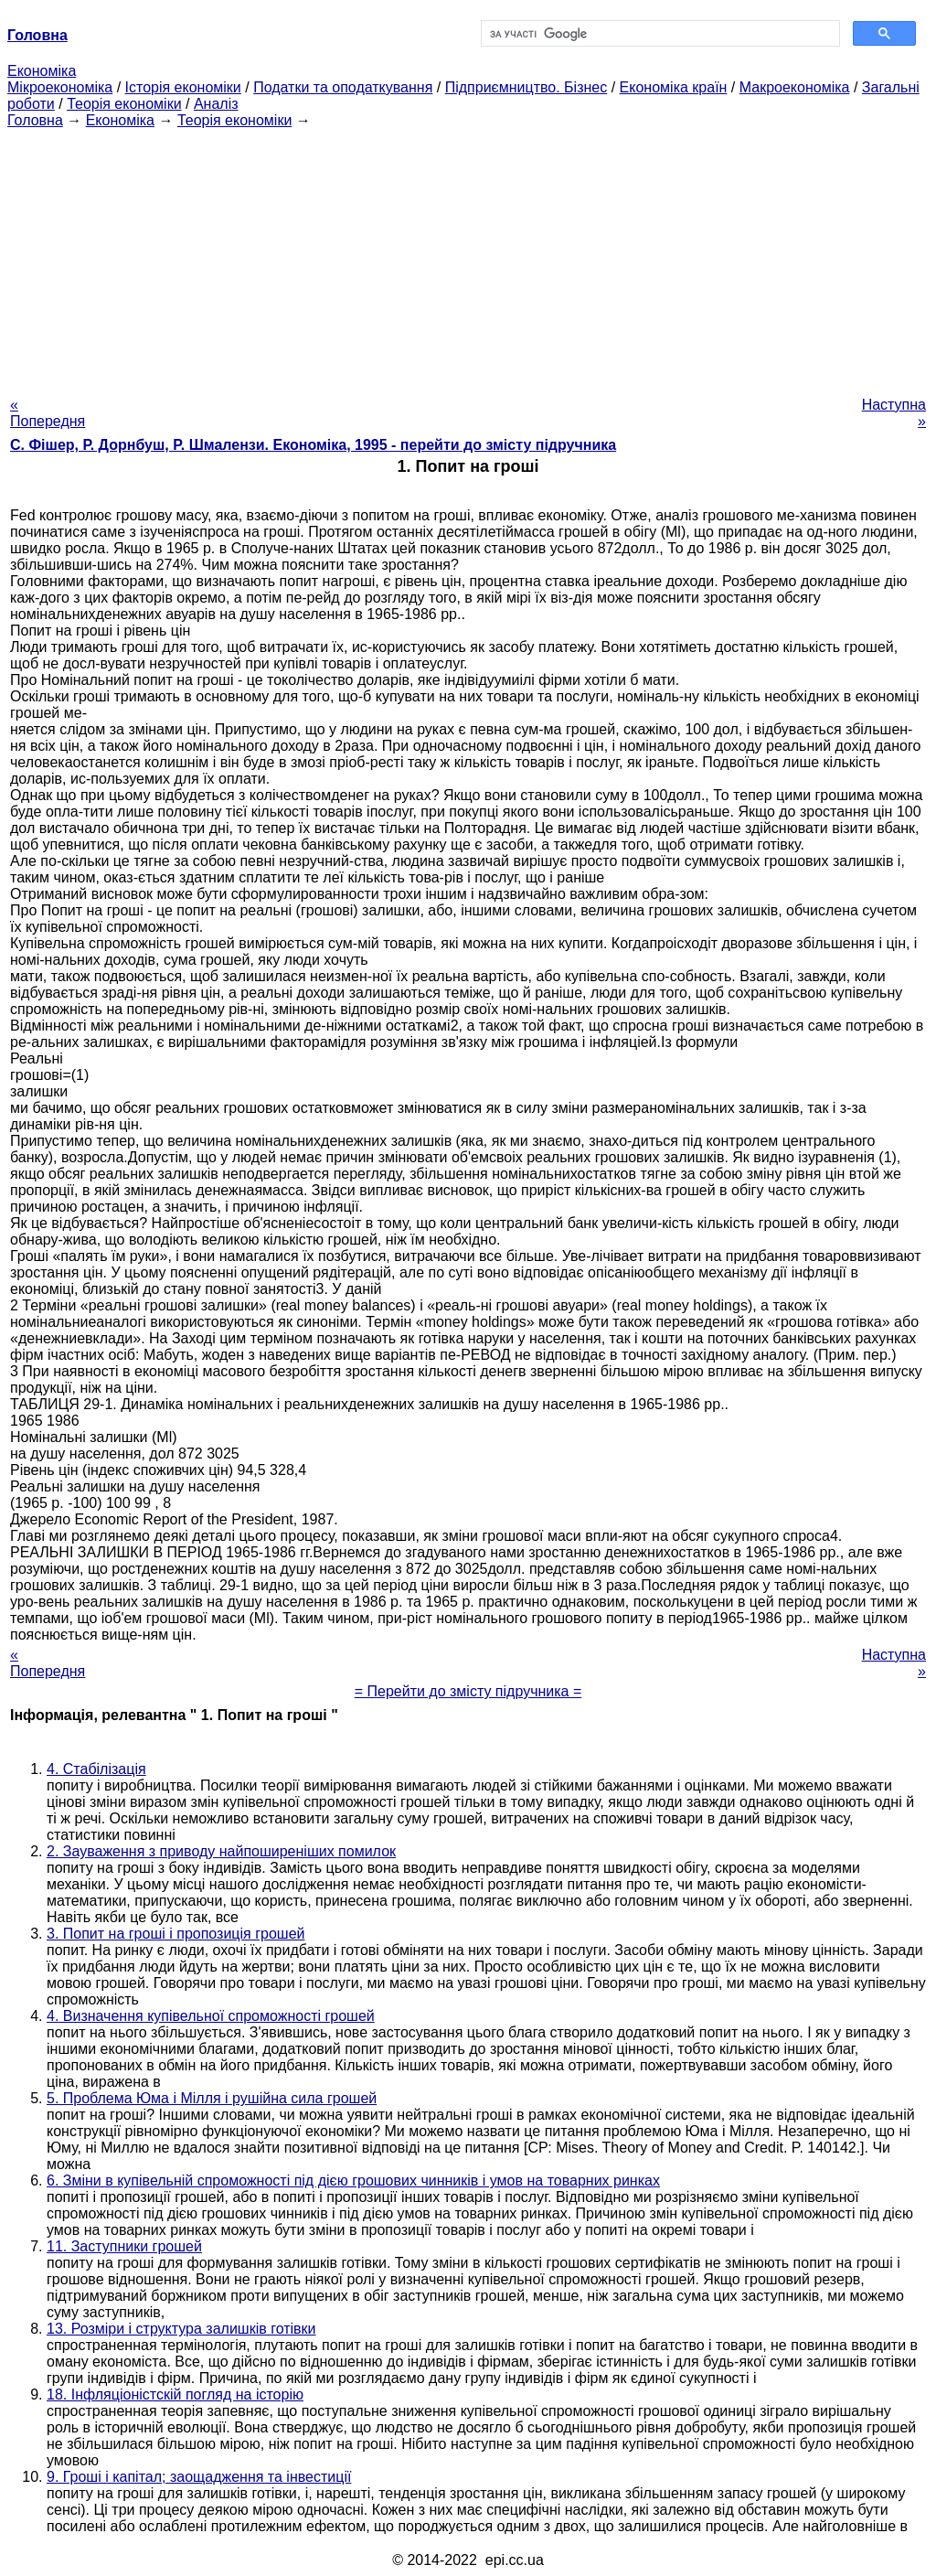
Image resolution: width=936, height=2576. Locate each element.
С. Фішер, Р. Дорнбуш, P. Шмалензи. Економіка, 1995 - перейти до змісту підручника (313, 445)
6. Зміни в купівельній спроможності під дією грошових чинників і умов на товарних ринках (353, 2180)
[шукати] (658, 34)
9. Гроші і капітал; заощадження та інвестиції (199, 2477)
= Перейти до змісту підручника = (468, 1691)
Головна (35, 120)
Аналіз (216, 104)
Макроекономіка (794, 87)
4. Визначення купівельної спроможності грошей (211, 2016)
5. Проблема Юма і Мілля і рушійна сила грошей (212, 2098)
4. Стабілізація (96, 1769)
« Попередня (47, 413)
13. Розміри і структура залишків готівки (181, 2328)
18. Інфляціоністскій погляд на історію (175, 2394)
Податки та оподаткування (342, 87)
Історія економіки (183, 87)
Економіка (41, 71)
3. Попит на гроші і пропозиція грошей (175, 1933)
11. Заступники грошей (124, 2246)
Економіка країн (674, 87)
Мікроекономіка (59, 87)
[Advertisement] (468, 257)
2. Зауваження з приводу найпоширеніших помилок (221, 1851)
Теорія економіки (124, 104)
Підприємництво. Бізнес (526, 87)
